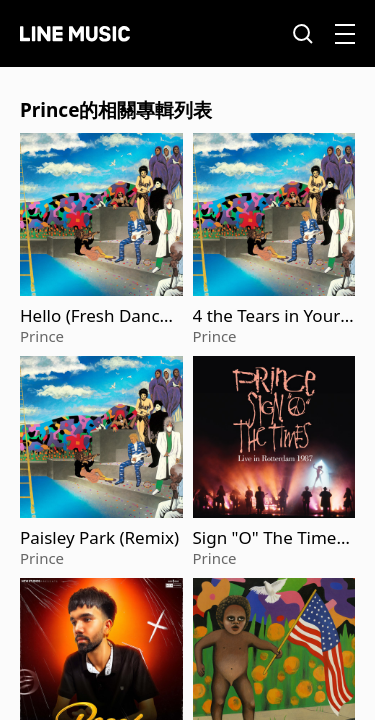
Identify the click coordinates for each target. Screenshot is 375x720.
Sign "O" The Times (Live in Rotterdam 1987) (273, 538)
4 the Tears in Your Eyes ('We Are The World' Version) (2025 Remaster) (274, 316)
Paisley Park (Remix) (99, 538)
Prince (42, 336)
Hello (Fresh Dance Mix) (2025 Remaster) (98, 316)
